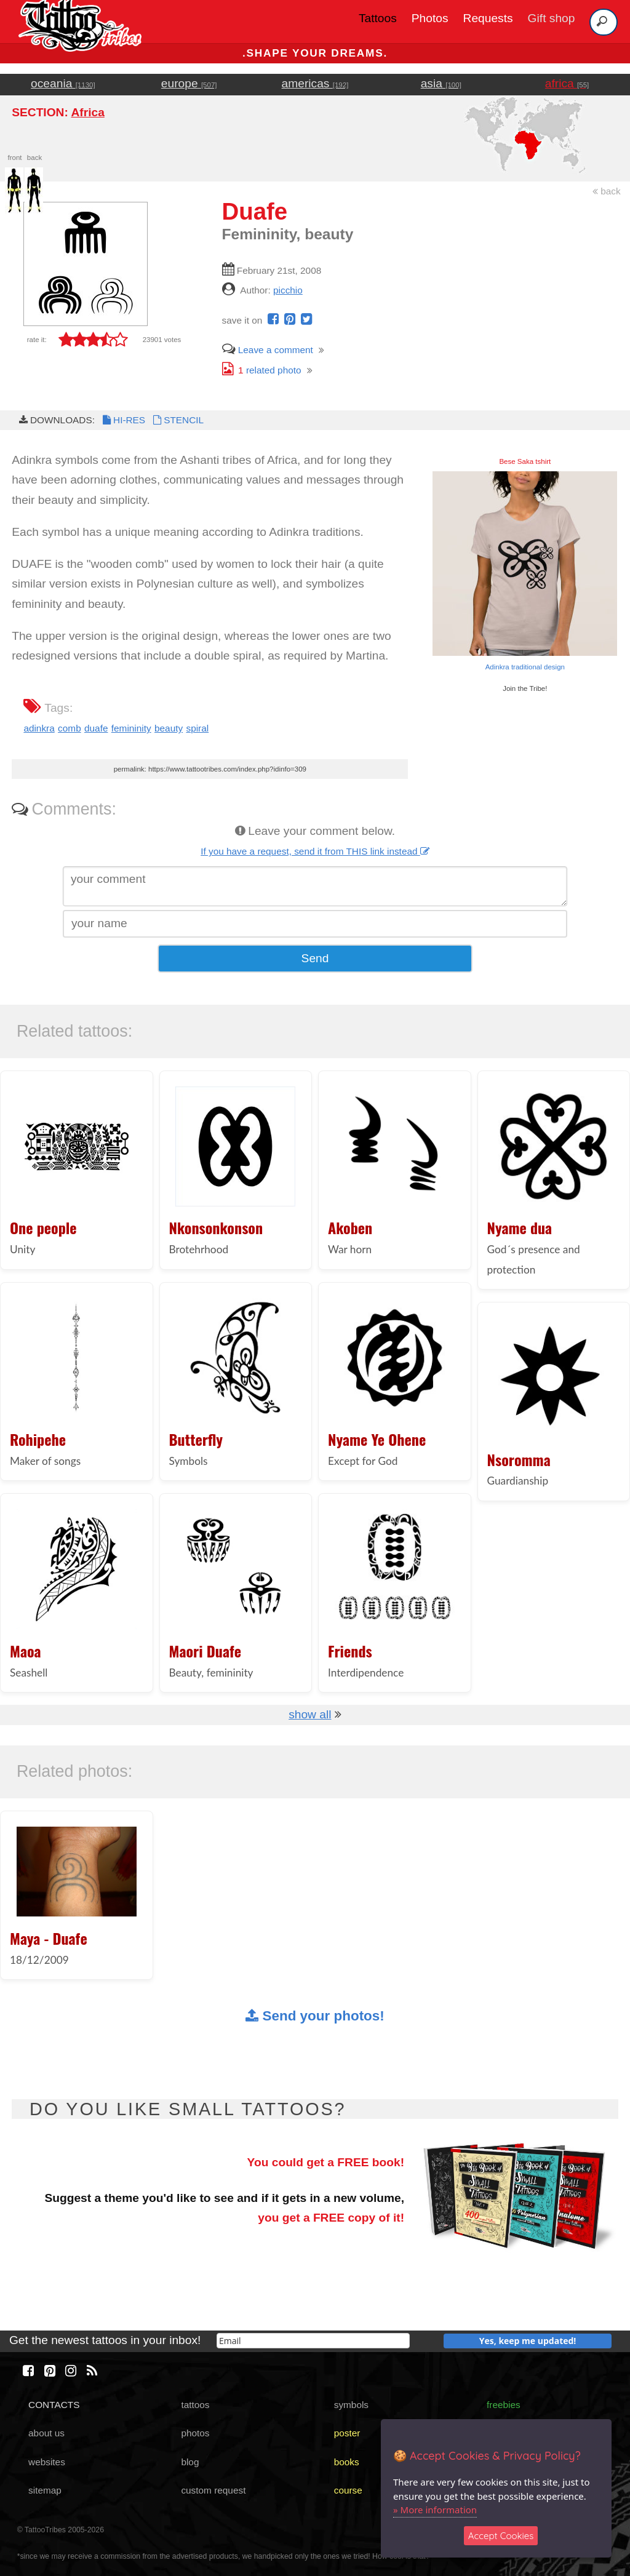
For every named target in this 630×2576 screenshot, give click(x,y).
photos (195, 2433)
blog (190, 2462)
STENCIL (177, 420)
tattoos (195, 2404)
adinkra (38, 728)
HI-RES (123, 420)
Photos (430, 18)
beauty (168, 728)
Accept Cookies (501, 2536)
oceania (63, 83)
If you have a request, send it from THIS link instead (315, 851)
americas (315, 83)
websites (46, 2462)
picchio (288, 290)
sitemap (45, 2490)
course (348, 2490)
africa (567, 83)
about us (46, 2433)
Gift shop (551, 18)
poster (347, 2433)
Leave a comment (267, 350)
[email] (313, 2340)
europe (189, 83)
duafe (96, 728)
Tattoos (378, 18)
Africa (87, 112)
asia (441, 83)
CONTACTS (53, 2404)
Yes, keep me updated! (527, 2341)
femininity (131, 728)
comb (69, 728)
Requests (488, 18)
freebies (503, 2404)
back (606, 191)
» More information (435, 2509)
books (346, 2462)
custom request (213, 2490)
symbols (351, 2404)
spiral (197, 728)
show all (310, 1714)
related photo (261, 370)
